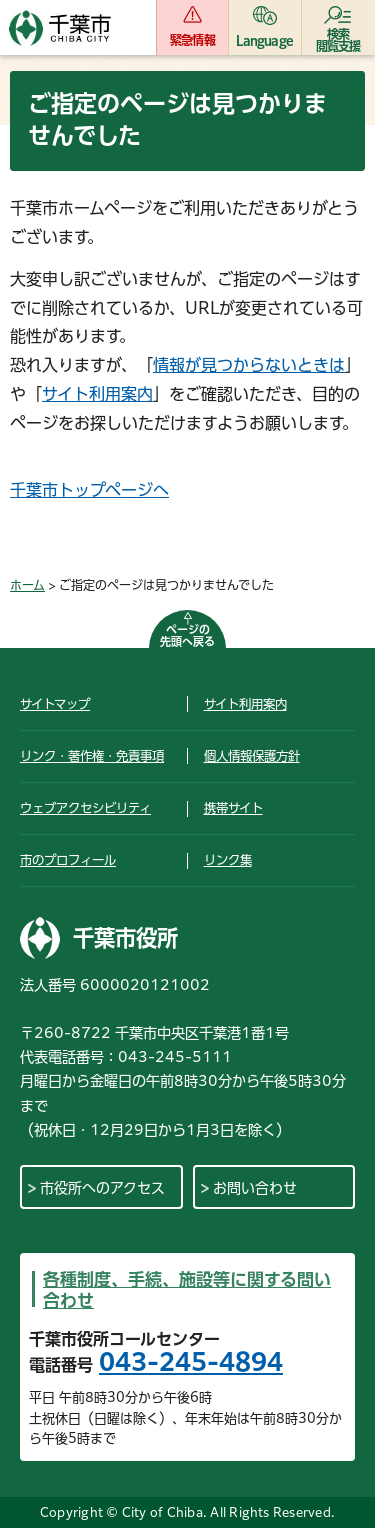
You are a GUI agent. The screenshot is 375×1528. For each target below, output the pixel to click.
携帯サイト (233, 808)
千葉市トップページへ (89, 490)
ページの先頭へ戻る (187, 635)
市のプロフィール (68, 860)
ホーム (27, 585)
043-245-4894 (191, 1362)
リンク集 (228, 860)
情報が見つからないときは (249, 365)
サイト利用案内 (97, 394)
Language (264, 40)
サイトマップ (55, 704)
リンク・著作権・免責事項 (92, 756)
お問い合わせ (255, 1188)
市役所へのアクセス (102, 1188)
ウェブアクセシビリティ (85, 808)
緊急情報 (192, 40)
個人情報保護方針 (252, 756)
